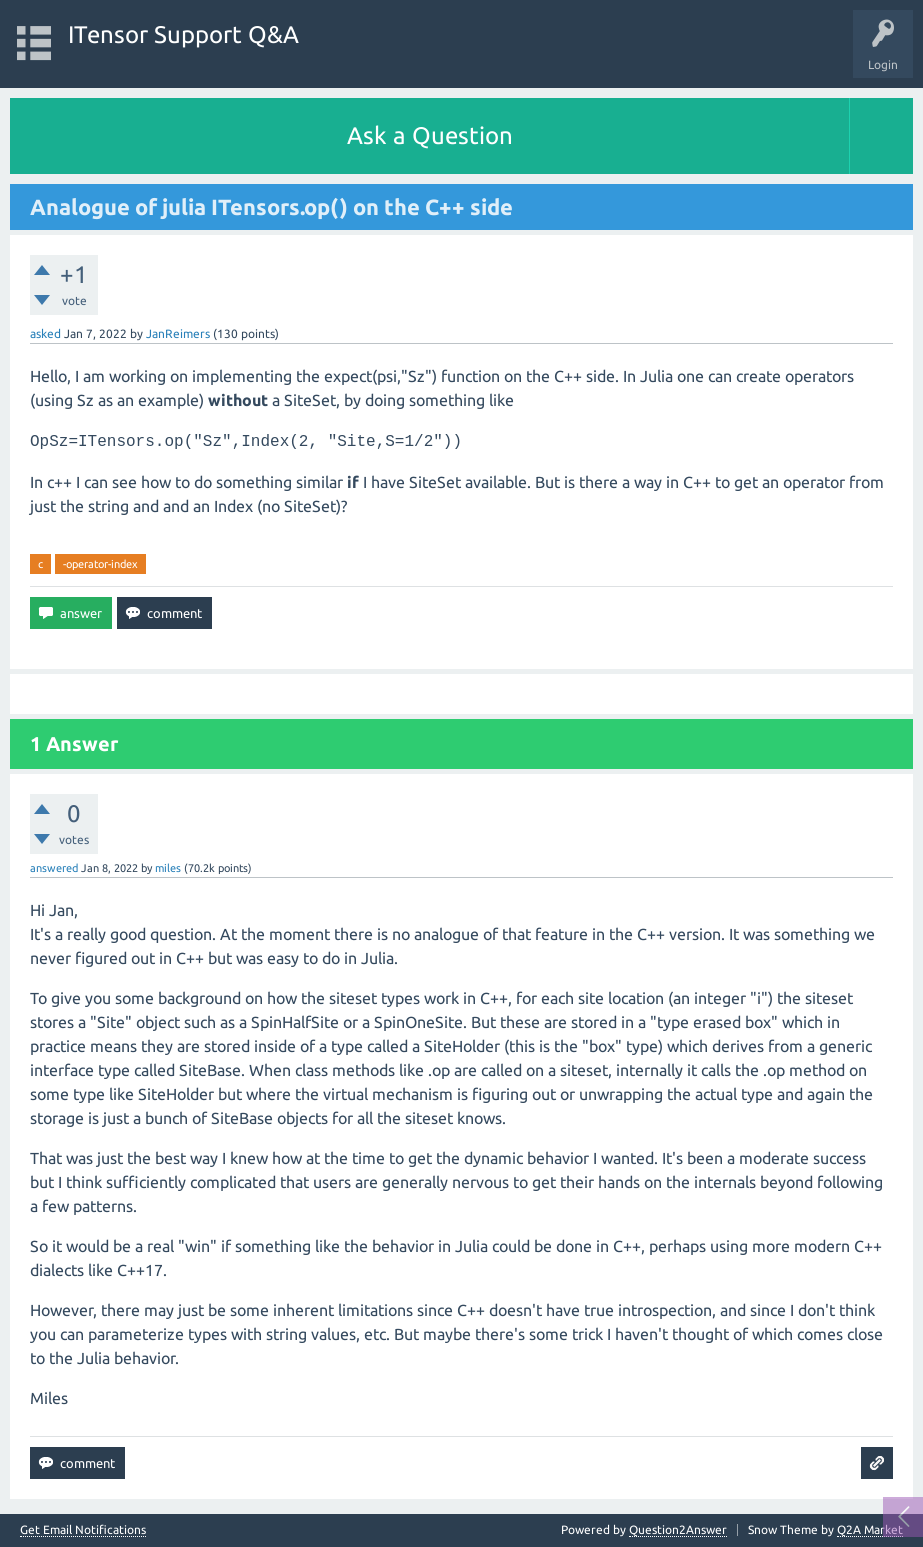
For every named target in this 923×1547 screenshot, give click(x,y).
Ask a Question (430, 135)
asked (45, 333)
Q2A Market (870, 1529)
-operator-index (100, 564)
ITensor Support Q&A (183, 34)
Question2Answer (678, 1529)
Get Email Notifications (83, 1530)
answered (54, 868)
